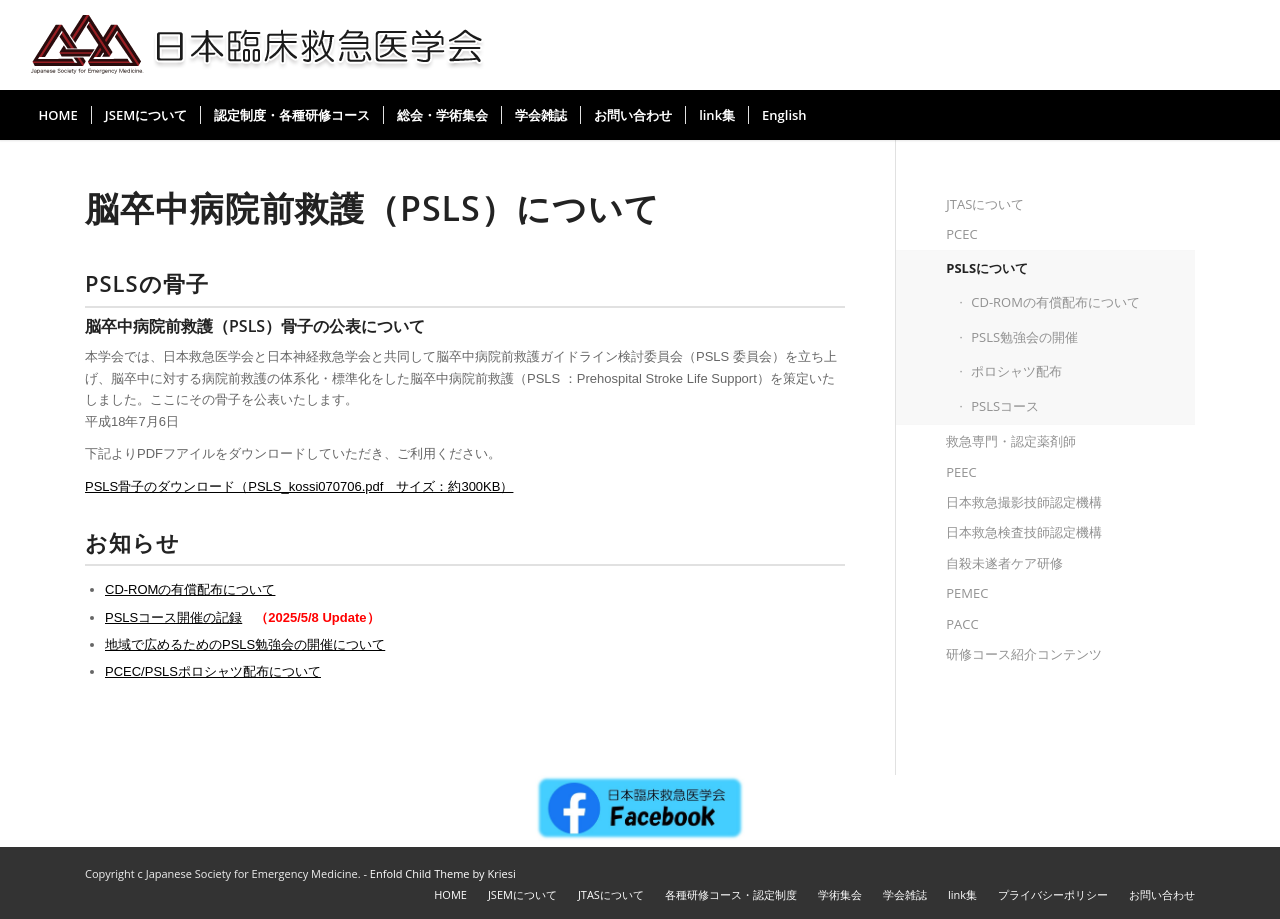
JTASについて (985, 204)
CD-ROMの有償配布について (190, 589)
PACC (962, 624)
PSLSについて (987, 268)
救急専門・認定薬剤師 (1011, 441)
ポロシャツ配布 (1016, 371)
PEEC (961, 472)
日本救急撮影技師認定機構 (1024, 502)
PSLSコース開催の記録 (173, 617)
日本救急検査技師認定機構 (1024, 532)
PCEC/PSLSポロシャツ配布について (213, 671)
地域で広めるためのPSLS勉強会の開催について (245, 644)
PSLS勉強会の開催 (1024, 337)
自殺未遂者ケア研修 (1004, 563)
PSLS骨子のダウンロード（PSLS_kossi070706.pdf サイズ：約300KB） (299, 486)
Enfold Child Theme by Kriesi (443, 873)
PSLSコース (1005, 406)
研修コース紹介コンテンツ (1024, 654)
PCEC (961, 234)
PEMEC (967, 593)
